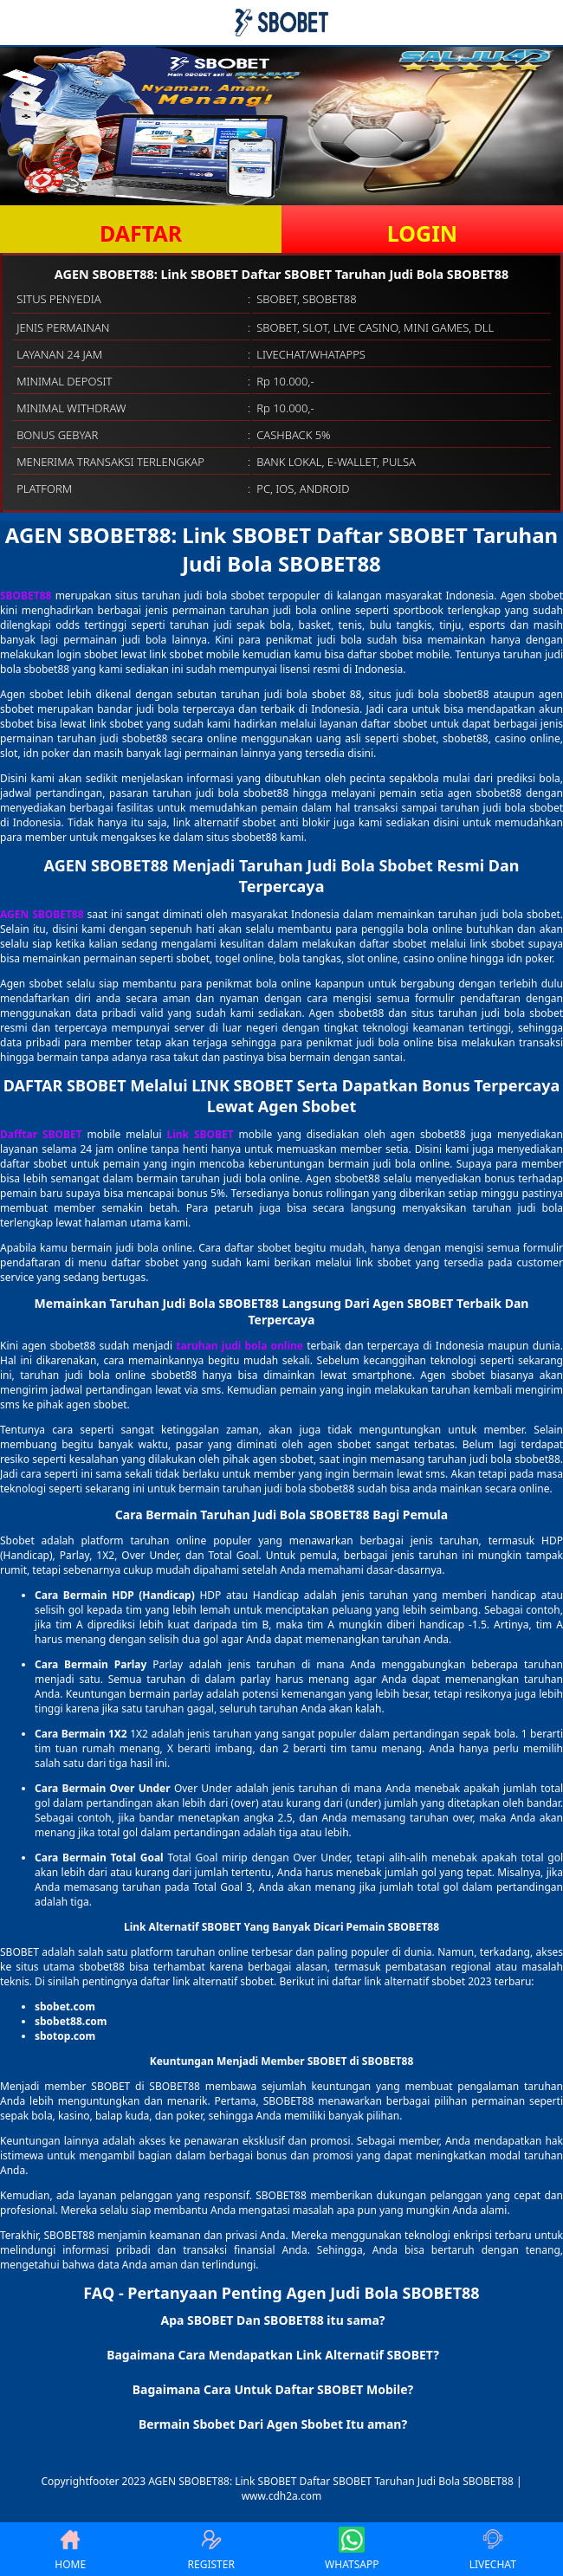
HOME (70, 2549)
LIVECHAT (492, 2549)
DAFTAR (141, 233)
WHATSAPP (352, 2549)
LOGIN (422, 233)
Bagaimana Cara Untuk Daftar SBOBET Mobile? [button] (273, 2389)
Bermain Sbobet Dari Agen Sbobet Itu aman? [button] (273, 2424)
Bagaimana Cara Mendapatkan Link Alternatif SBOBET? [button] (273, 2354)
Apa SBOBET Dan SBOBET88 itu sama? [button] (272, 2320)
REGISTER (211, 2549)
